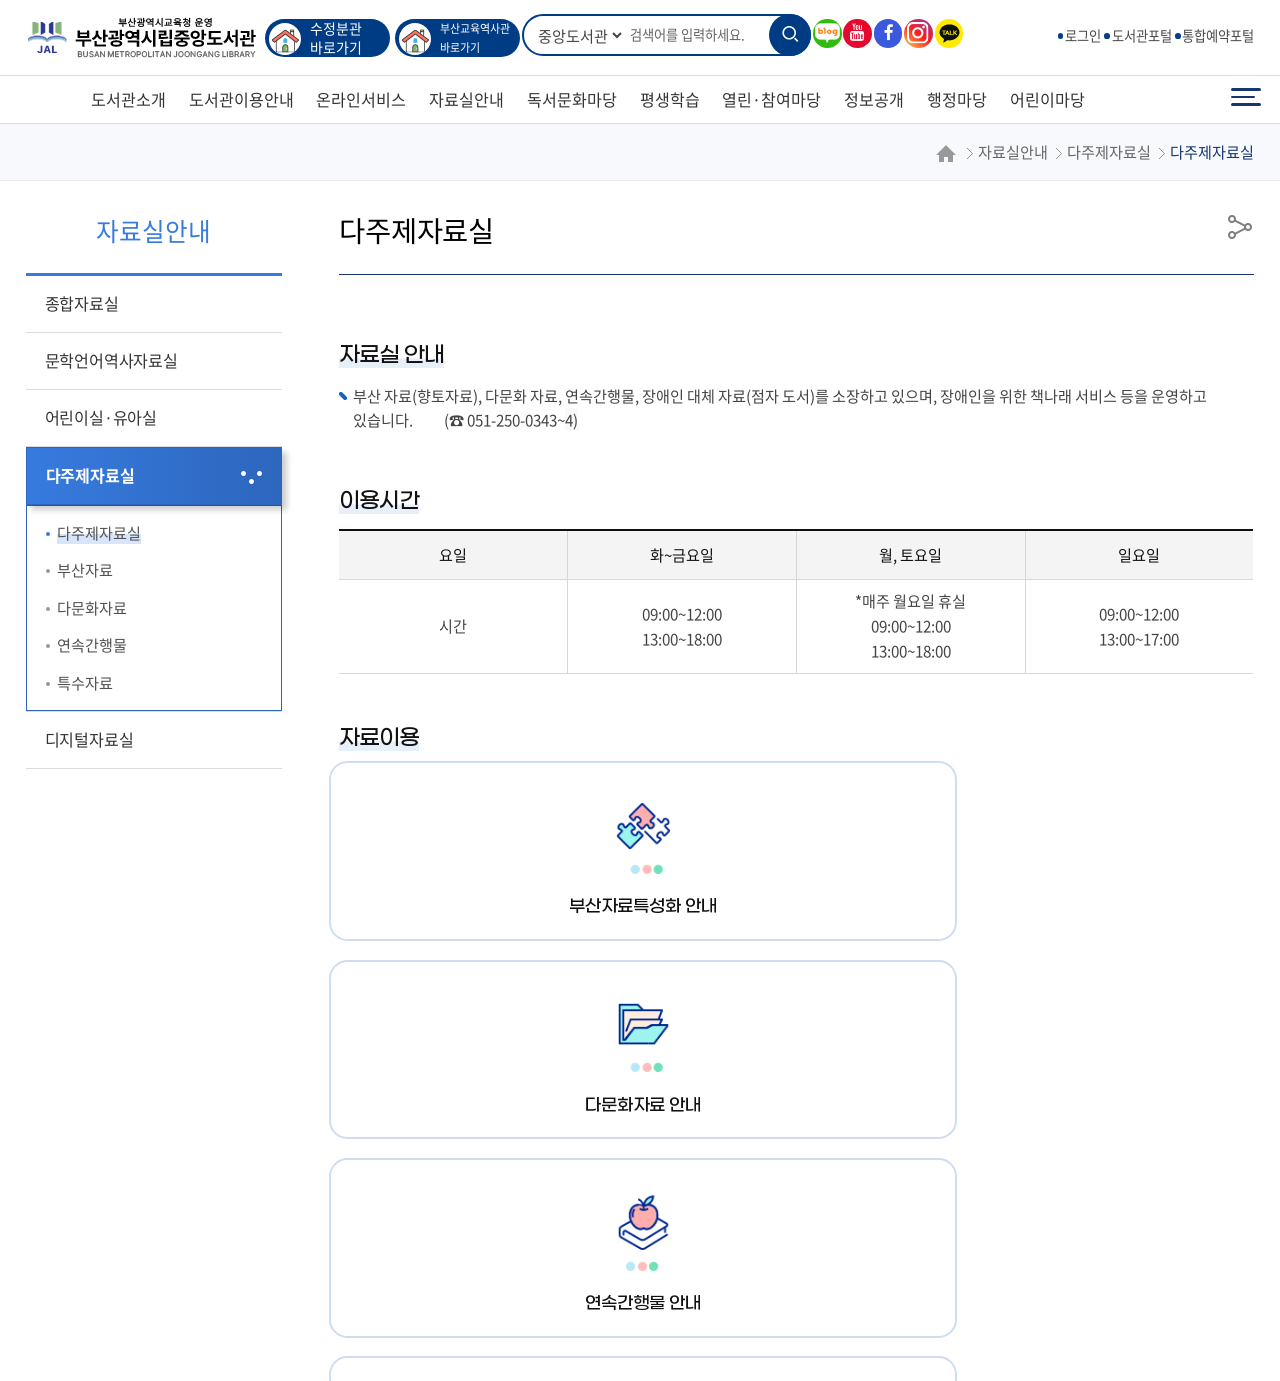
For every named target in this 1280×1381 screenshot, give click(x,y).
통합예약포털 (1218, 35)
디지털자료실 (89, 739)
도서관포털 (1142, 35)
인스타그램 (917, 33)
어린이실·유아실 (101, 417)
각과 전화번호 (687, 1210)
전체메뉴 (1246, 99)
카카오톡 (948, 33)
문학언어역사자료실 (111, 360)
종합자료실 (82, 303)
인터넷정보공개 (567, 1210)
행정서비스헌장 (215, 1210)
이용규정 (321, 1210)
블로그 (826, 33)
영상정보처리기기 (433, 1210)
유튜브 (856, 33)
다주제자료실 (90, 475)
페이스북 (887, 33)
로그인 (1083, 35)
